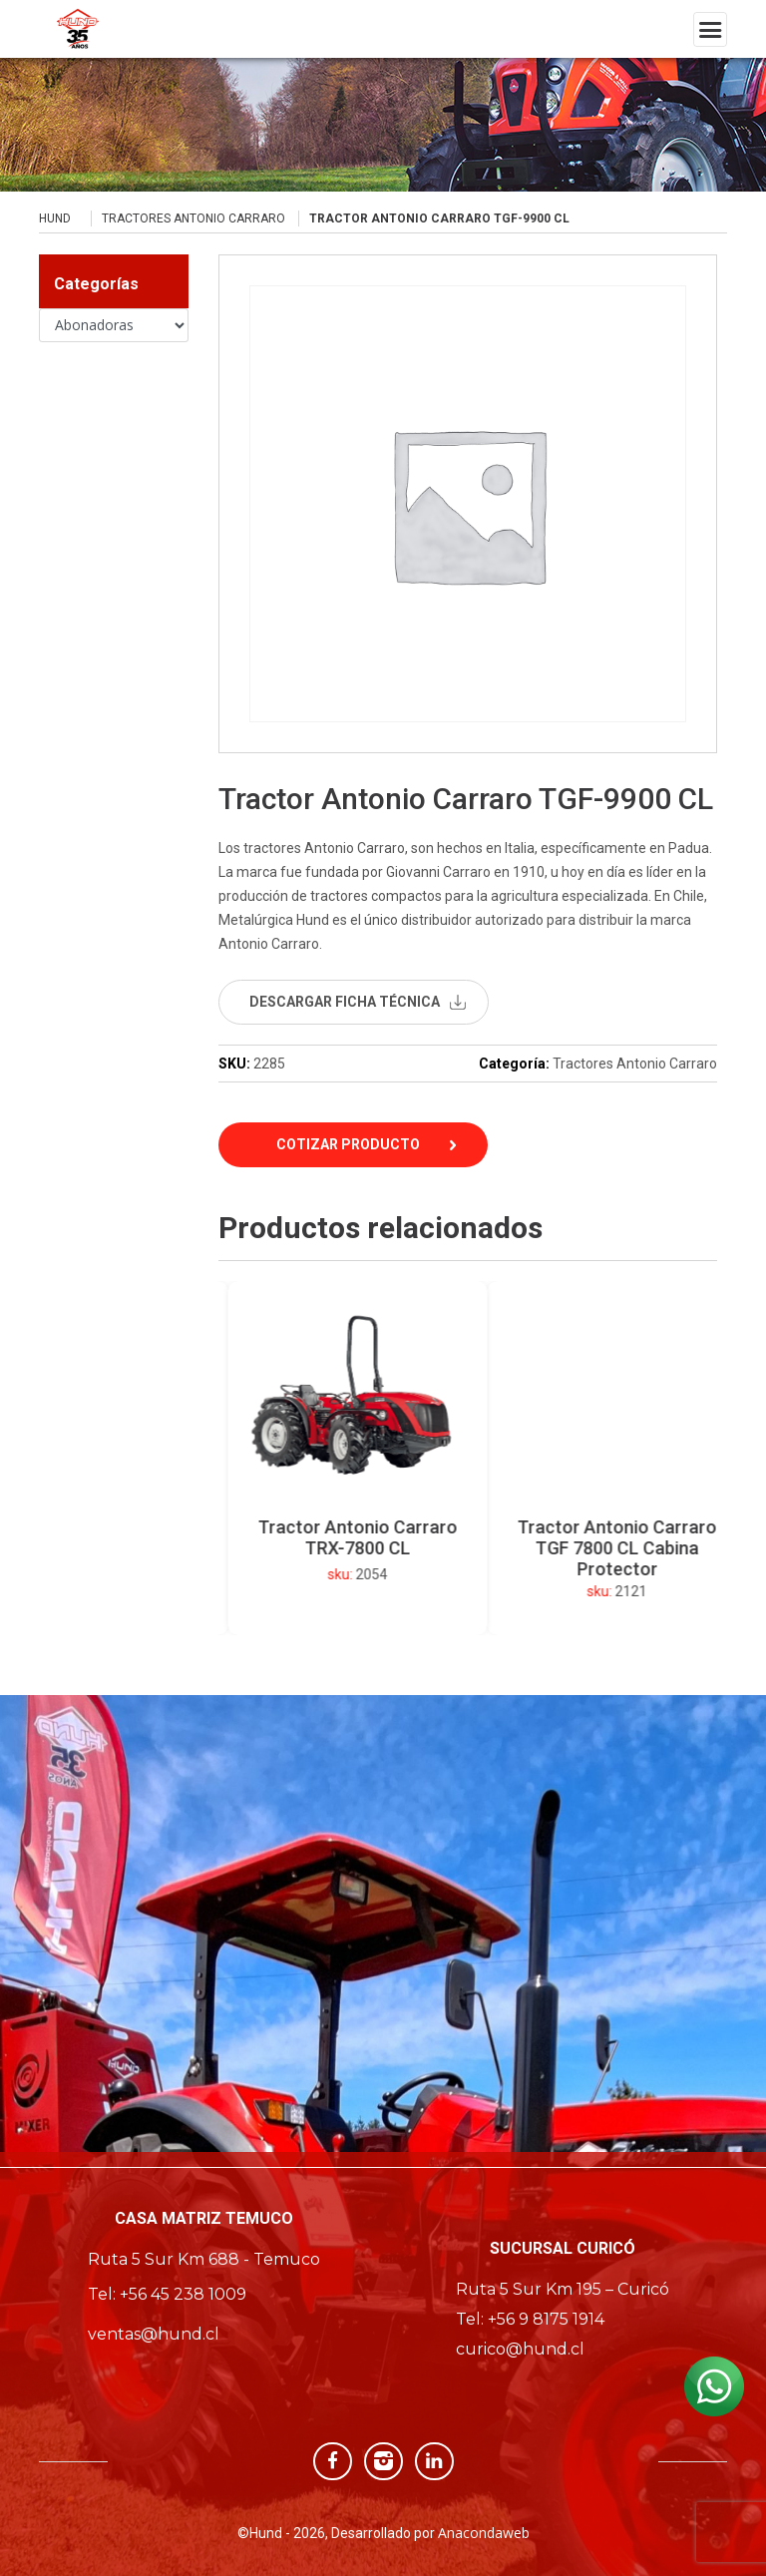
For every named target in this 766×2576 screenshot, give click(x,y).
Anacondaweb (484, 2532)
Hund (55, 218)
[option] (409, 1458)
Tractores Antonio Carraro (193, 218)
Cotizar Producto (348, 1144)
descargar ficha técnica (344, 1002)
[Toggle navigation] (710, 29)
